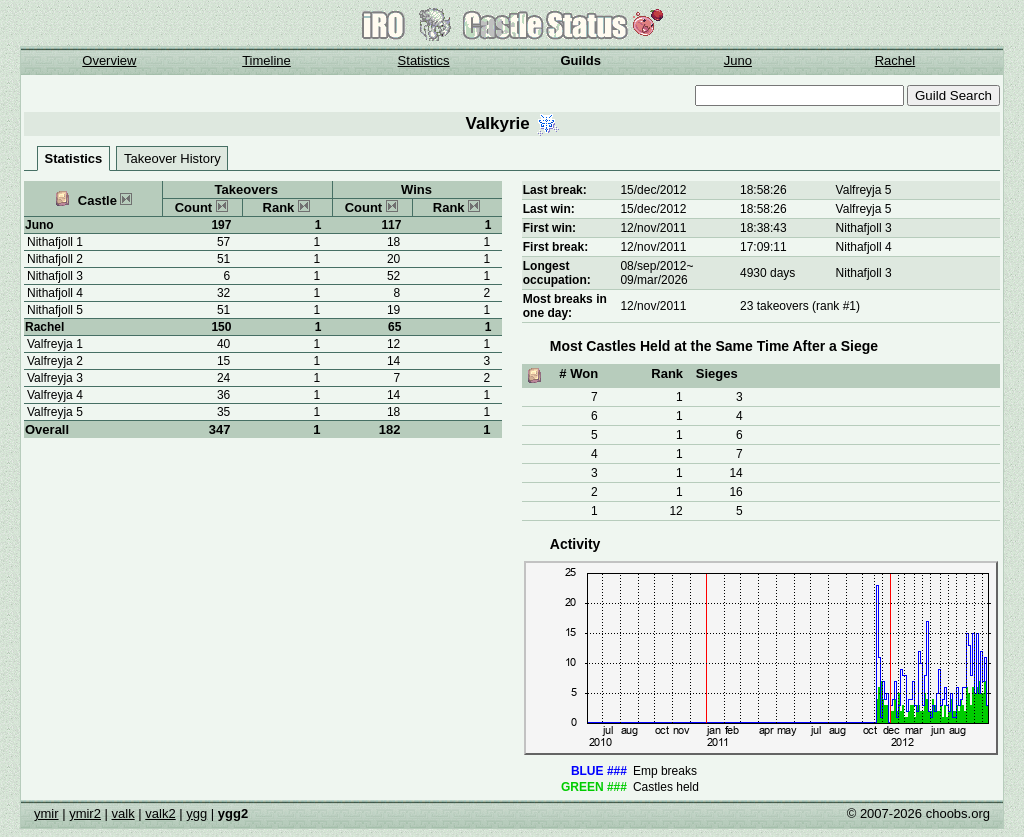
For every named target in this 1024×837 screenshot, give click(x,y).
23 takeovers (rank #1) (800, 306)
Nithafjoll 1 (55, 242)
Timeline (266, 60)
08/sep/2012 (653, 266)
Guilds (581, 60)
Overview (109, 60)
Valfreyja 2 (55, 361)
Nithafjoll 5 (55, 310)
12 (675, 511)
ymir (46, 813)
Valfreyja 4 (55, 395)
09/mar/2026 (653, 280)
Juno (738, 60)
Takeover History (172, 158)
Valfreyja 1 (55, 344)
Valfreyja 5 (55, 412)
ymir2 (85, 813)
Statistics (424, 60)
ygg (196, 813)
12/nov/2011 (653, 228)
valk (123, 813)
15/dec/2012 (653, 190)
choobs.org (958, 813)
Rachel (895, 60)
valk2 (160, 813)
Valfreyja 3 (55, 378)
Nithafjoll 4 (55, 293)
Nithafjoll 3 (55, 276)
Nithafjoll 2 (55, 259)
